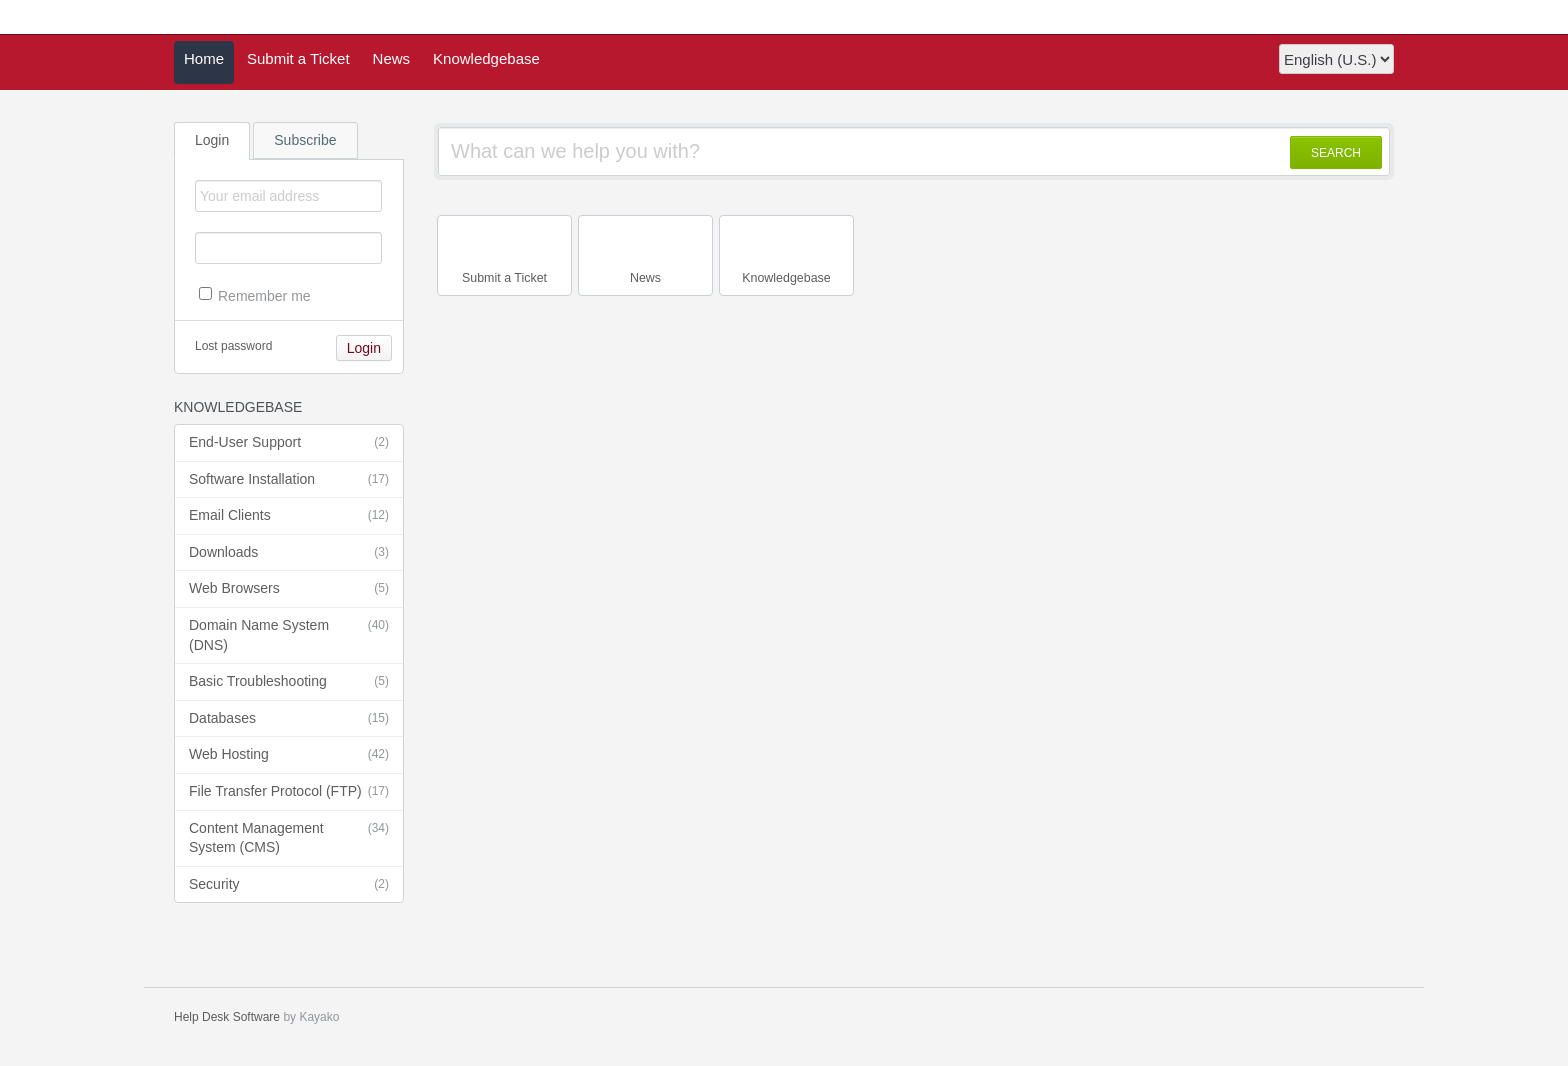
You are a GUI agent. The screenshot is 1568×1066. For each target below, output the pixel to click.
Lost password (233, 346)
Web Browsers (289, 589)
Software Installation (289, 480)
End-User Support (289, 443)
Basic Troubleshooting (289, 682)
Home (204, 58)
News (392, 58)
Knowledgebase (486, 58)
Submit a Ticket (298, 58)
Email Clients (289, 516)
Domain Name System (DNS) (289, 634)
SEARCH (1336, 153)
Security (289, 885)
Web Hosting (289, 755)
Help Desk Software (227, 1017)
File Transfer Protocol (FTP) (289, 792)
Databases (289, 719)
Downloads (289, 553)
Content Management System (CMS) (289, 837)
